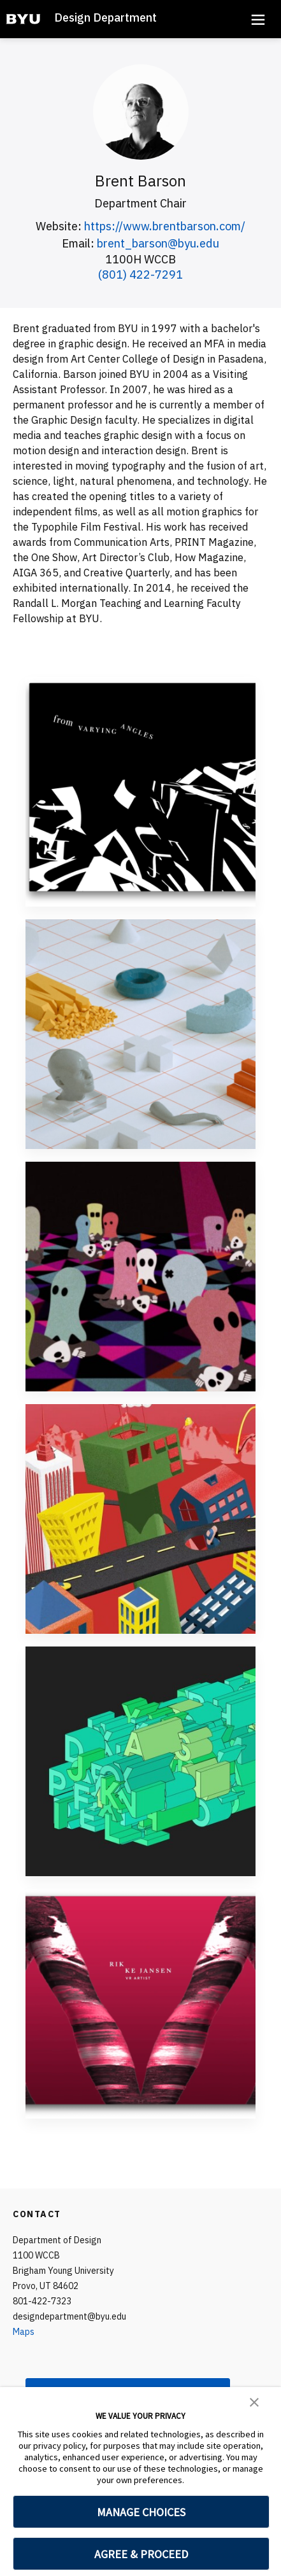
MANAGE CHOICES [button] (141, 2512)
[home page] (23, 19)
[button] (254, 2401)
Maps (23, 2331)
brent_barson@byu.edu (158, 243)
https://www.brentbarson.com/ (164, 226)
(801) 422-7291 (140, 274)
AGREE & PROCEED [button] (141, 2554)
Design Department (105, 17)
